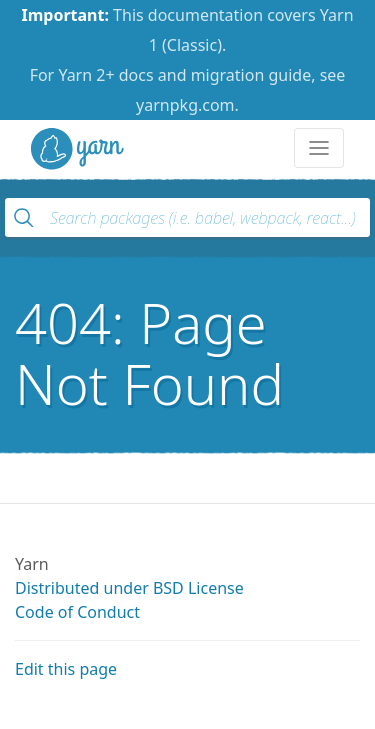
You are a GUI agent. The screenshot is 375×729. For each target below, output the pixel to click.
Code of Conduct (77, 612)
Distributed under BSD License (129, 588)
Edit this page (66, 669)
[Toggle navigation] (319, 148)
